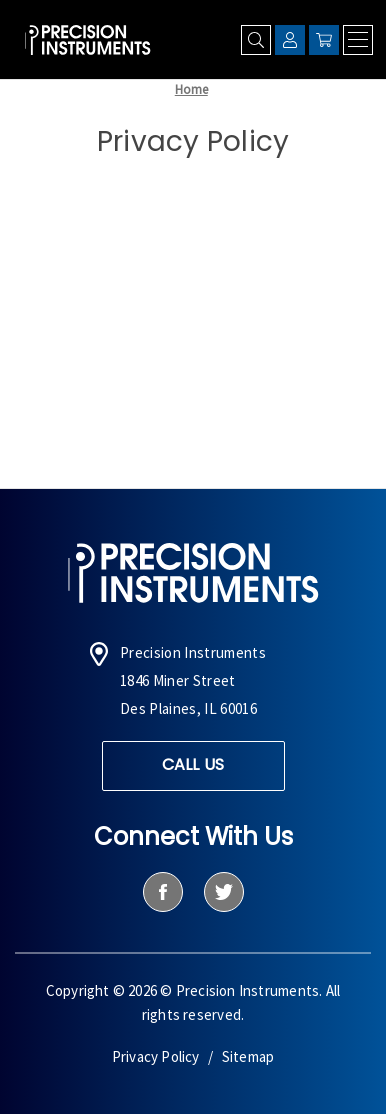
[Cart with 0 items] (324, 40)
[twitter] (223, 892)
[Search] (256, 40)
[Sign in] (290, 40)
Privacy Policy (156, 1056)
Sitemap (248, 1056)
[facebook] (162, 892)
